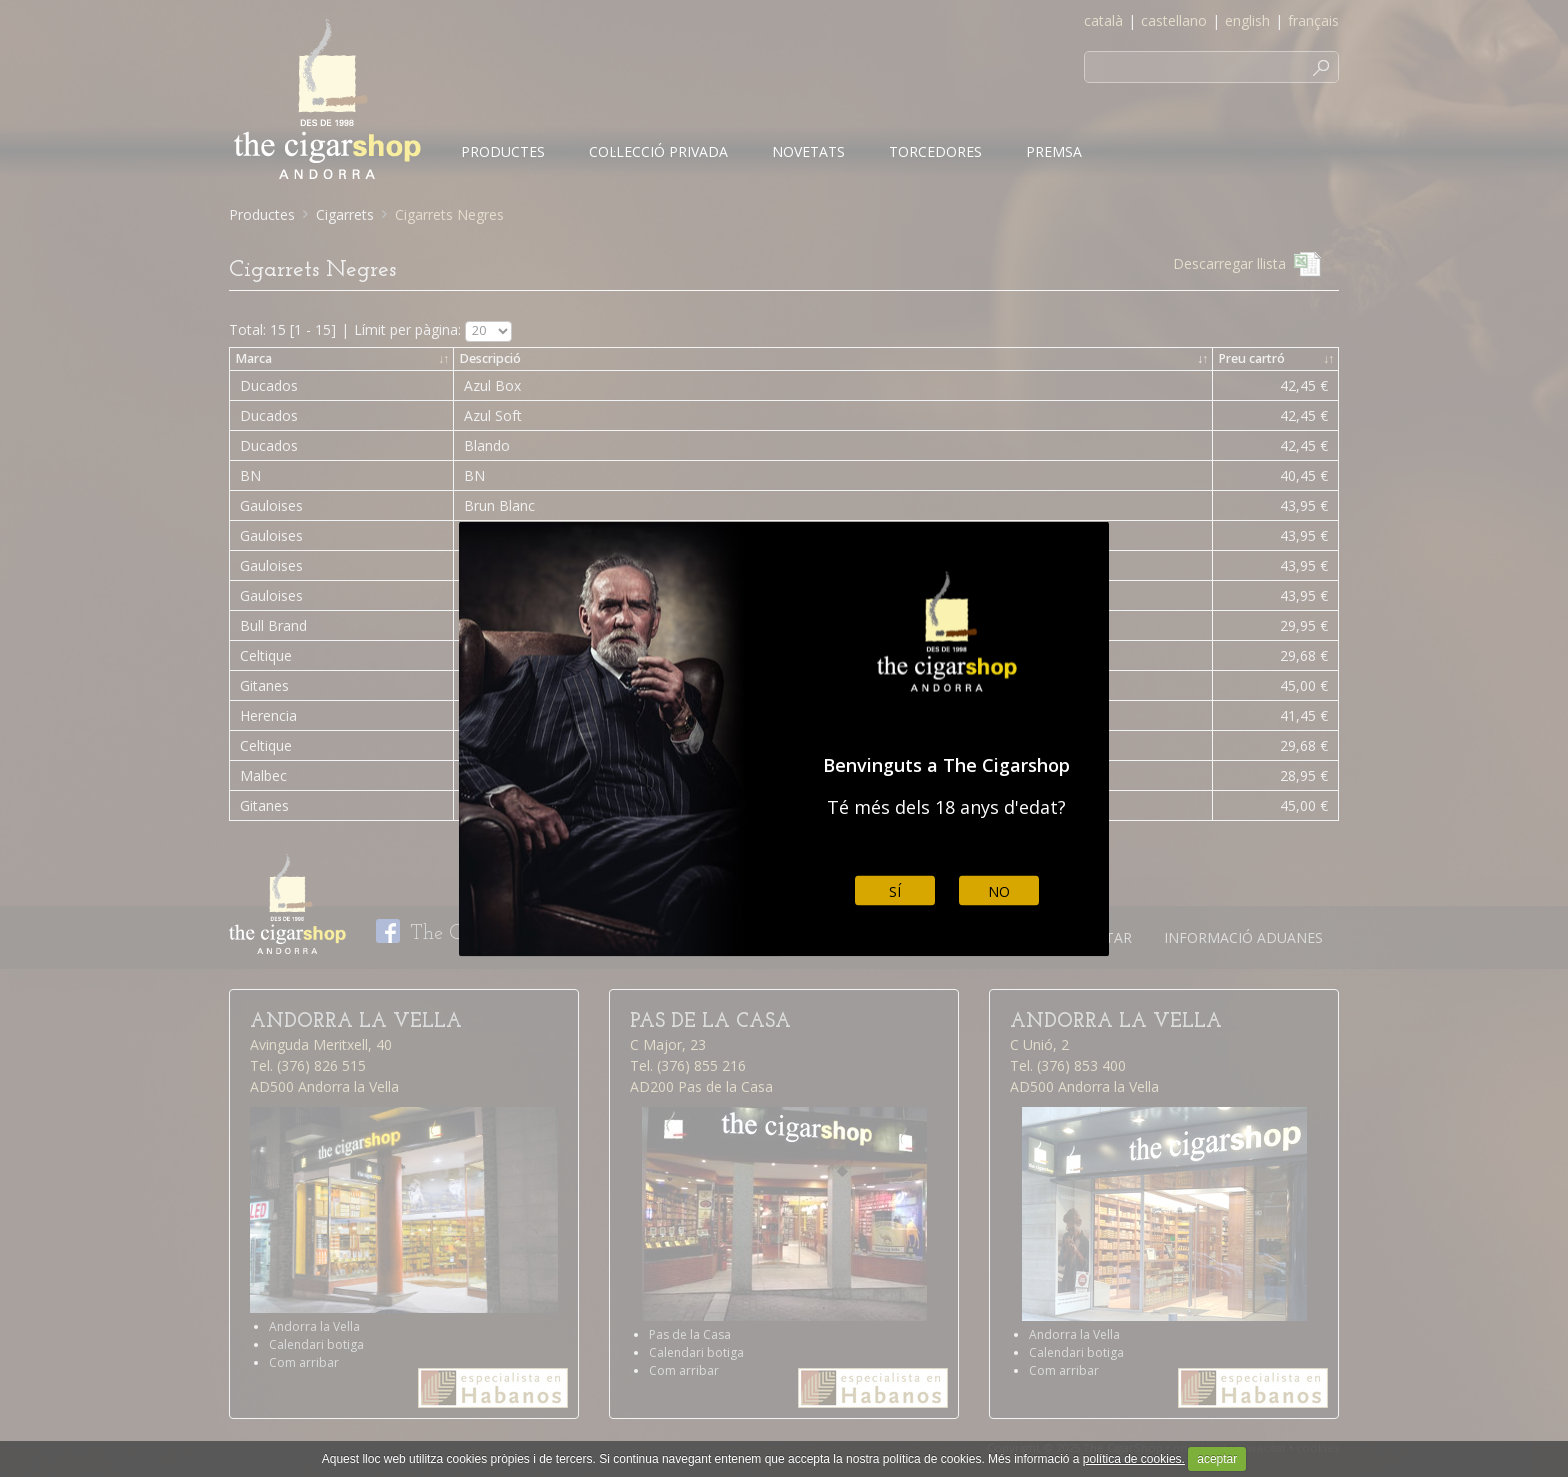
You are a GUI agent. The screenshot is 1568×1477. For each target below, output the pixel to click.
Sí (895, 890)
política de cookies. (1134, 1459)
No (999, 890)
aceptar (1217, 1459)
